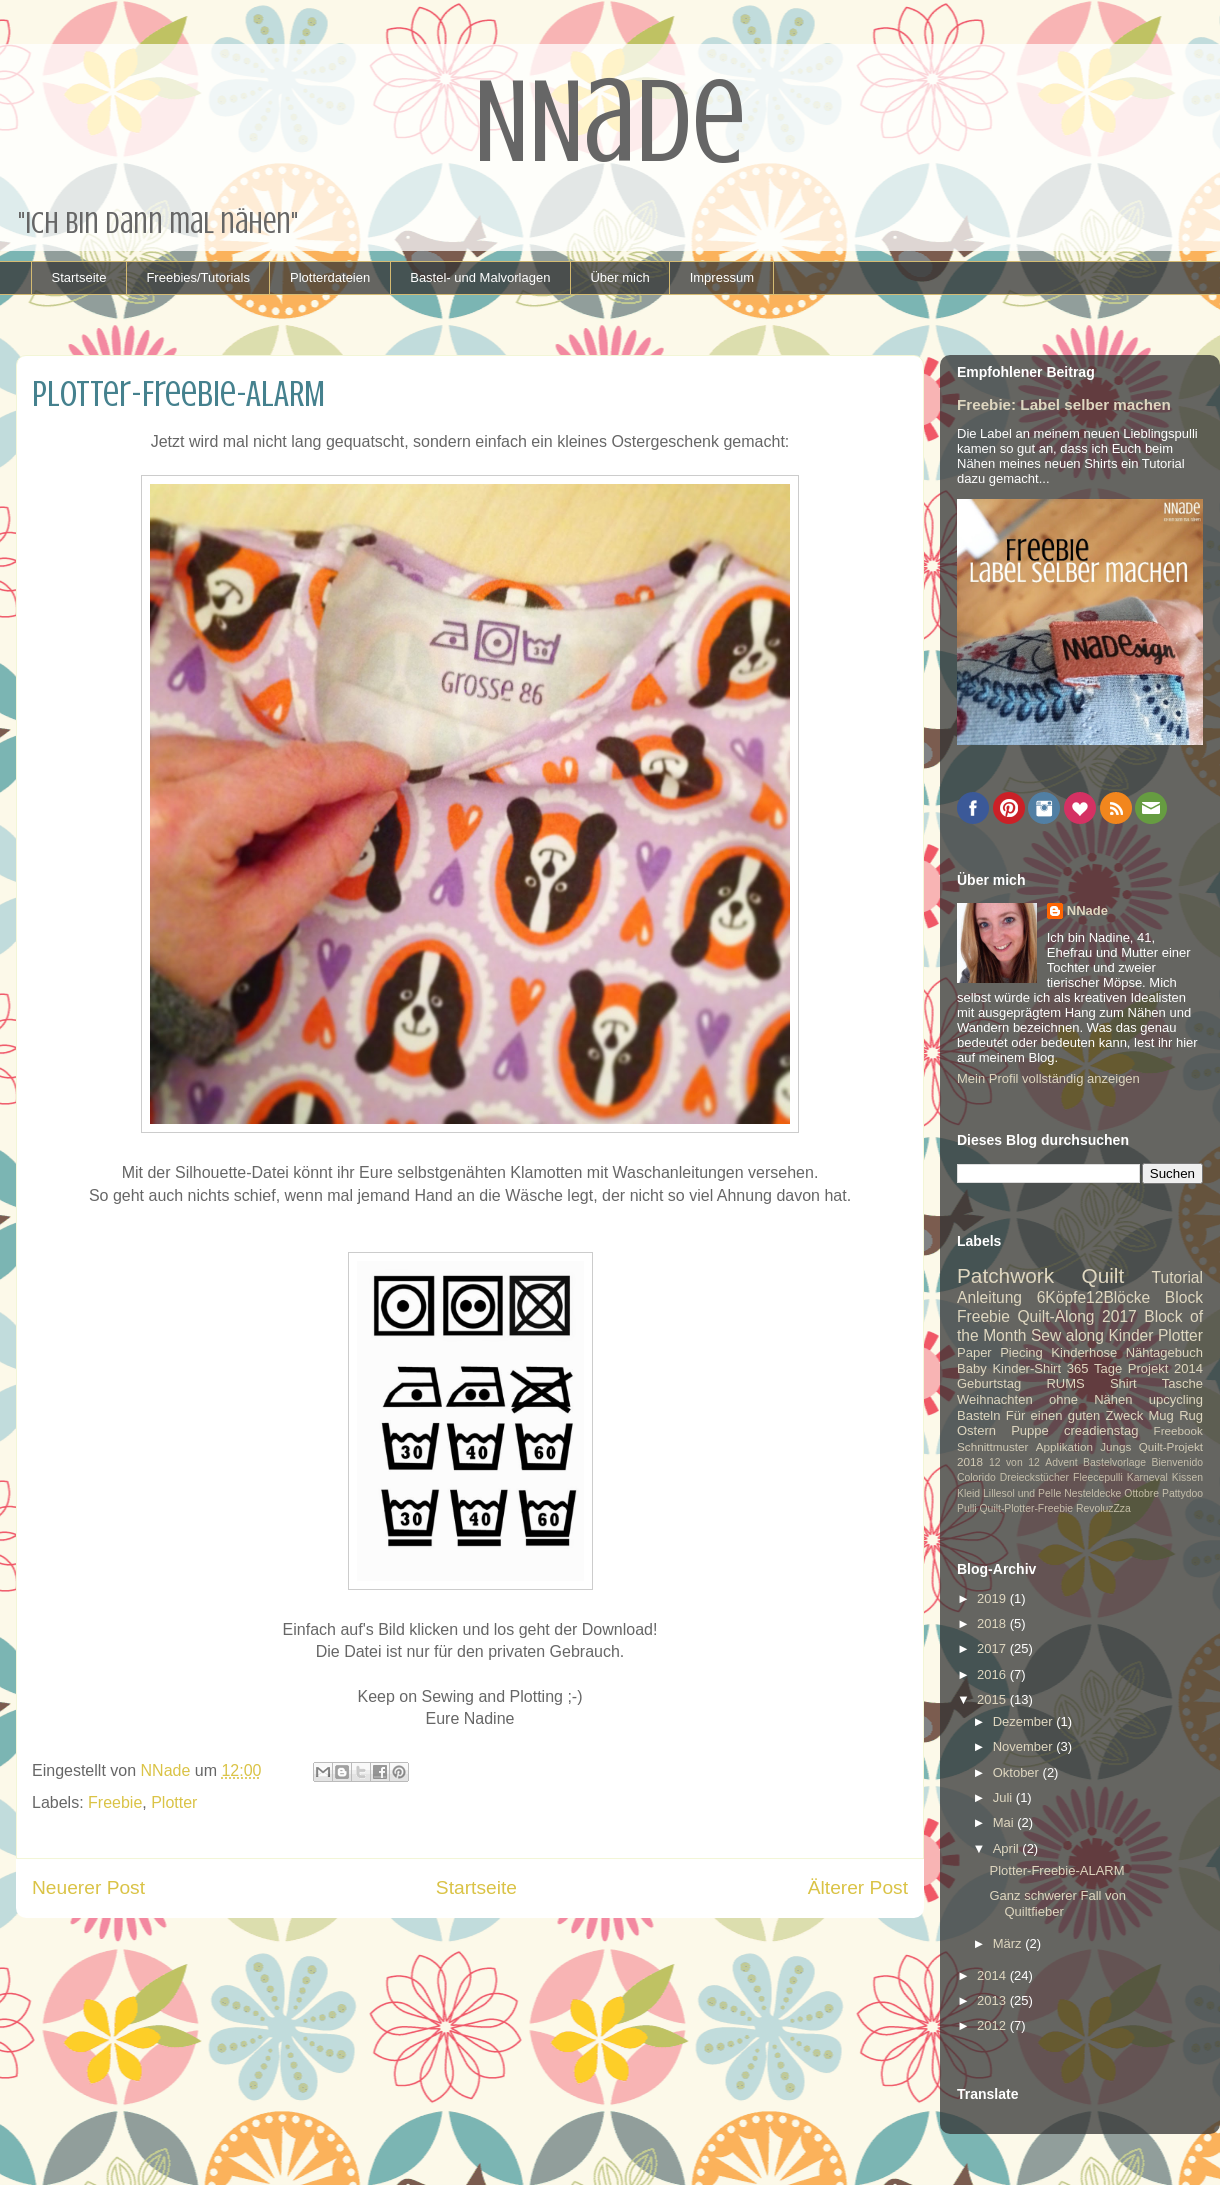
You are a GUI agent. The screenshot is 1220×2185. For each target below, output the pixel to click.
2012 (993, 2025)
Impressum (722, 277)
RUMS (1065, 1383)
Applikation (1064, 1446)
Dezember (1025, 1721)
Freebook (1178, 1430)
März (1009, 1943)
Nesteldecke (1092, 1493)
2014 (993, 1975)
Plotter (174, 1802)
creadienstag (1101, 1430)
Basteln (978, 1415)
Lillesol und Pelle (1022, 1493)
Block (1184, 1297)
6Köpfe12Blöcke (1094, 1297)
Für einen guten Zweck (1074, 1415)
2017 (993, 1648)
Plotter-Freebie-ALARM (1056, 1870)
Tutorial (1177, 1277)
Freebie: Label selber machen (1064, 404)
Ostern (976, 1430)
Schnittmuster (992, 1446)
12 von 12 (1014, 1462)
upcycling (1176, 1399)
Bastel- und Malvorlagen (480, 277)
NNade (1087, 910)
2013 (993, 2000)
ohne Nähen (1091, 1399)
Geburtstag (989, 1383)
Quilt (1102, 1275)
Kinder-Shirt (1026, 1368)
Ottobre (1141, 1493)
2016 (993, 1674)
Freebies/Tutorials (198, 277)
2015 (993, 1699)
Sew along (1067, 1335)
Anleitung (989, 1297)
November (1025, 1746)
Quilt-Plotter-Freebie (1027, 1508)
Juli (1004, 1797)
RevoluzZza (1103, 1508)
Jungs (1115, 1446)
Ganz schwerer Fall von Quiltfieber (1057, 1903)
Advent (1061, 1462)
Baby (972, 1368)
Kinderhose (1084, 1352)
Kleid (968, 1493)
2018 (993, 1623)
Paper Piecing (1000, 1352)
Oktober (1018, 1772)
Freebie (115, 1802)
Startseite (79, 277)
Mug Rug (1176, 1415)
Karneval (1147, 1477)
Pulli (967, 1508)
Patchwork (1005, 1275)
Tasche (1182, 1383)
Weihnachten (995, 1399)
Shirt (1123, 1383)
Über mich (619, 277)
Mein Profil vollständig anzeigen (1048, 1078)
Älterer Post (858, 1887)
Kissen (1187, 1477)
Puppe (1030, 1430)
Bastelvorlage (1114, 1462)
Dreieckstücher (1034, 1477)
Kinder (1130, 1335)
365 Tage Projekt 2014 (1135, 1368)
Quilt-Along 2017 (1076, 1316)
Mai (1005, 1822)
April (1008, 1848)
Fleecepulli (1098, 1477)
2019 (993, 1598)
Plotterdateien (330, 277)
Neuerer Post (88, 1887)
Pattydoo (1182, 1493)
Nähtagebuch (1164, 1352)
